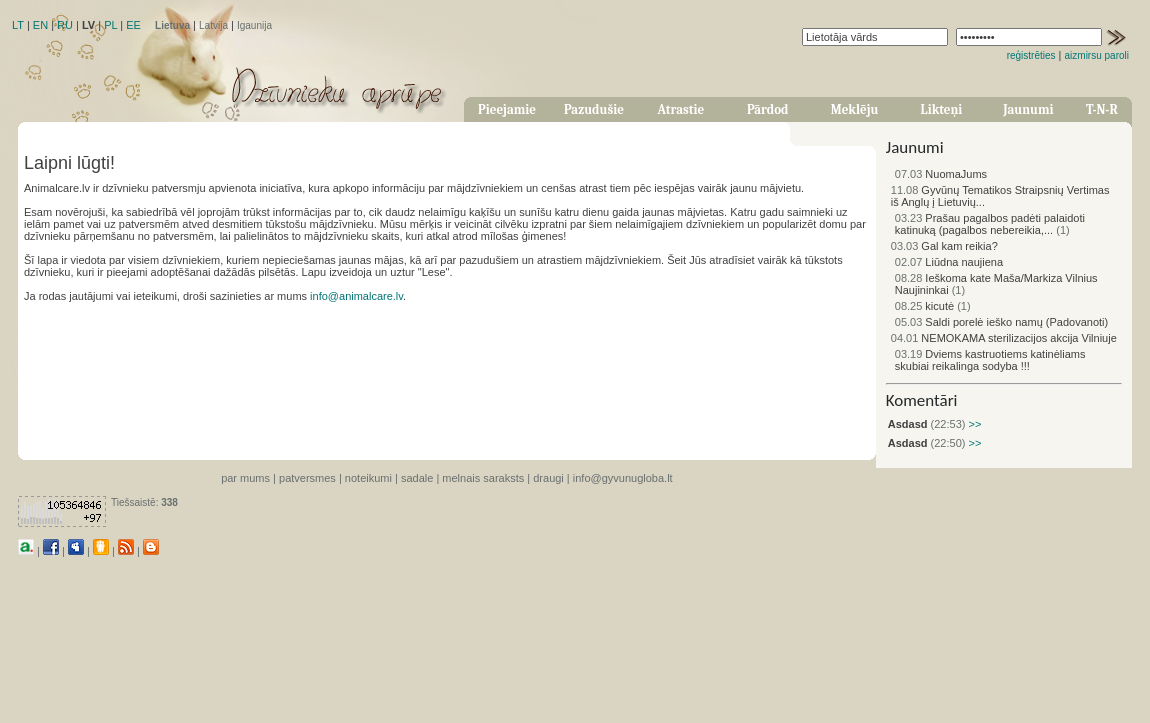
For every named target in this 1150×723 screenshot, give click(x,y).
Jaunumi (1028, 109)
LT (18, 25)
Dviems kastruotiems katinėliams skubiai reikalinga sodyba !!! (990, 360)
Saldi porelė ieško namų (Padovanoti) (1001, 322)
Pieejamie (507, 109)
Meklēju (855, 109)
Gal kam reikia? (944, 246)
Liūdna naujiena (949, 262)
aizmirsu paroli (1097, 55)
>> (973, 424)
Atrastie (680, 109)
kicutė (924, 306)
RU (65, 25)
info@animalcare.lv (356, 296)
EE (133, 25)
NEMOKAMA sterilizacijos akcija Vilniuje (1004, 338)
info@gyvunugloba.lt (623, 478)
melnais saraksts (483, 478)
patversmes (307, 478)
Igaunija (254, 25)
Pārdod (768, 109)
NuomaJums (941, 174)
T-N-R (1102, 109)
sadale (417, 478)
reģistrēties (1031, 55)
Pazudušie (594, 109)
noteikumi (368, 478)
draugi (548, 478)
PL (110, 25)
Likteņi (942, 109)
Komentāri (922, 400)
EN (40, 25)
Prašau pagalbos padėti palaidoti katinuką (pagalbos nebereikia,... (990, 224)
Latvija (213, 25)
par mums (245, 478)
